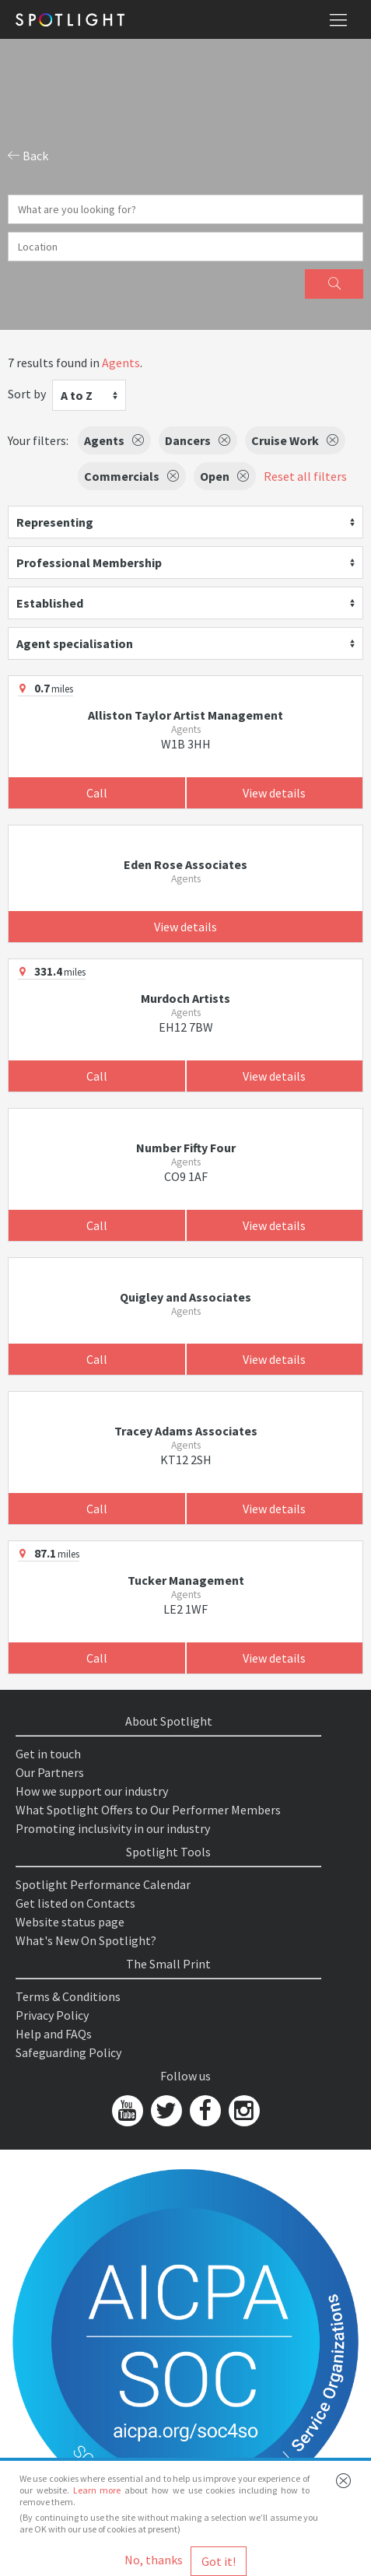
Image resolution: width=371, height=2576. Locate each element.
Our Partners (50, 1772)
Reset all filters (305, 476)
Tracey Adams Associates (185, 1431)
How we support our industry (92, 1791)
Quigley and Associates (185, 1297)
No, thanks (153, 2559)
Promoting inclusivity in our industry (113, 1828)
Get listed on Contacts (75, 1903)
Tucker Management (186, 1580)
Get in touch (48, 1753)
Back (28, 155)
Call (96, 793)
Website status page (70, 1921)
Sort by (27, 393)
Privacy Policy (52, 2015)
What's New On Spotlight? (86, 1940)
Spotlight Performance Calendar (103, 1884)
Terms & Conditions (68, 1996)
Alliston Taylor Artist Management (185, 715)
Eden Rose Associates (185, 864)
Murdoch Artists (185, 998)
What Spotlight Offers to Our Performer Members (148, 1809)
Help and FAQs (54, 2034)
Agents (121, 362)
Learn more (97, 2490)
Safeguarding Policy (68, 2052)
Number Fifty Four (186, 1147)
